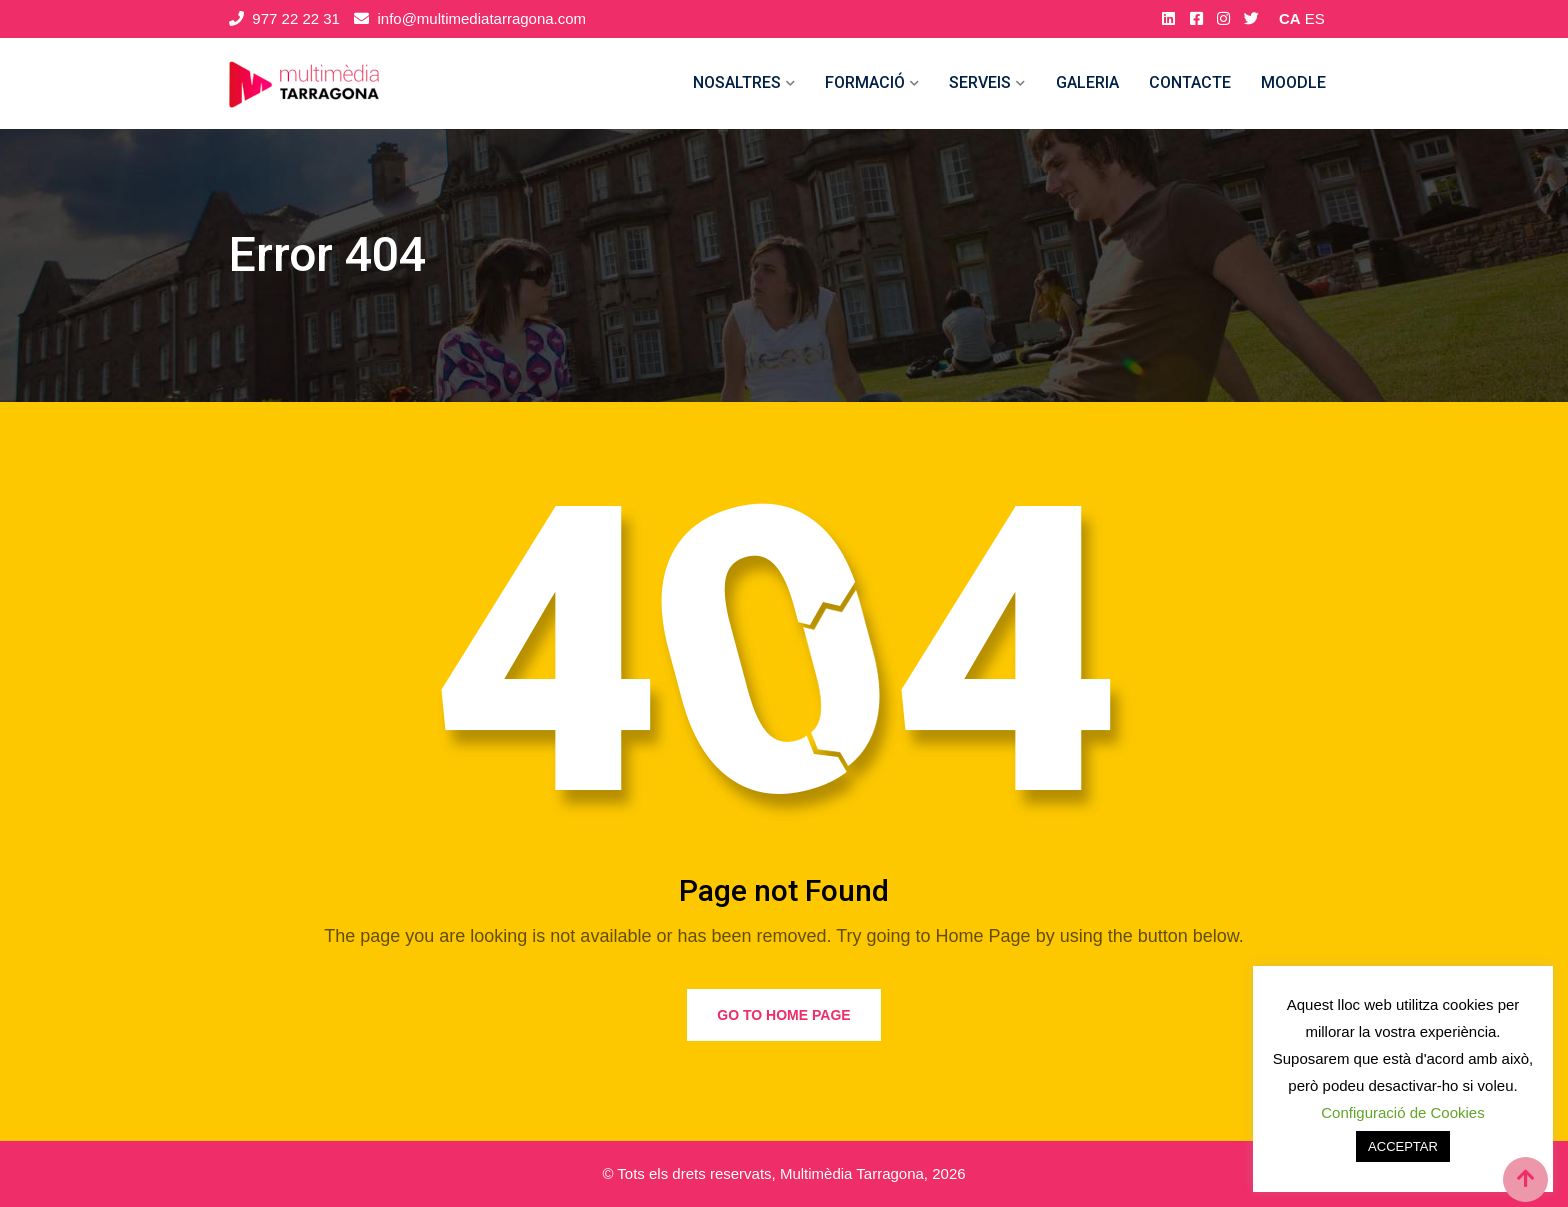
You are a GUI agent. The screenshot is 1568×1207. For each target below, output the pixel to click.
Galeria (1087, 82)
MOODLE (1293, 82)
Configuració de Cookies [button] (1402, 1112)
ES (1315, 18)
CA (1290, 18)
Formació (865, 82)
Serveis (980, 82)
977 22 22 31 (296, 18)
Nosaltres (737, 82)
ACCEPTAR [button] (1403, 1146)
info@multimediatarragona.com (481, 18)
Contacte (1190, 82)
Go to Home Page (783, 1015)
